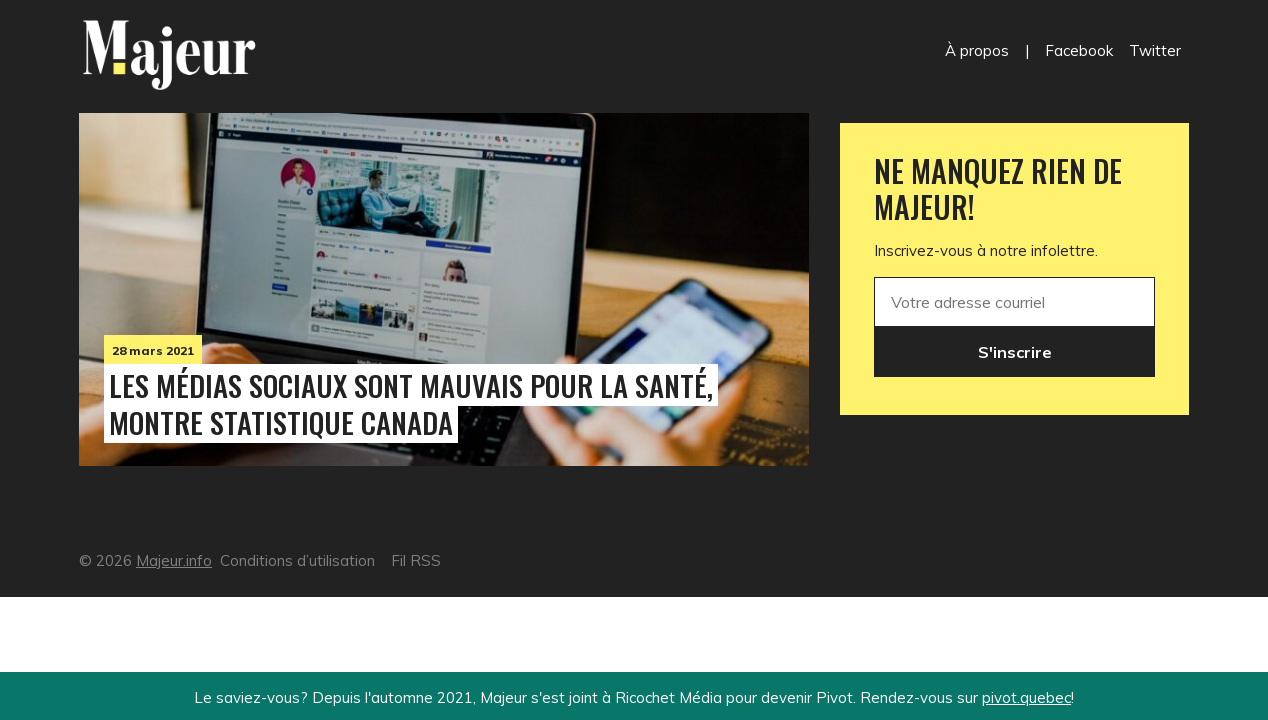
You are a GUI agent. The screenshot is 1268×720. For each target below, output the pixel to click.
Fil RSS (416, 560)
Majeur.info (174, 560)
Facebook (1079, 50)
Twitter (1155, 50)
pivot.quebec (1026, 697)
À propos (977, 50)
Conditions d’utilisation (297, 560)
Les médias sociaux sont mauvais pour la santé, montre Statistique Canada (411, 403)
